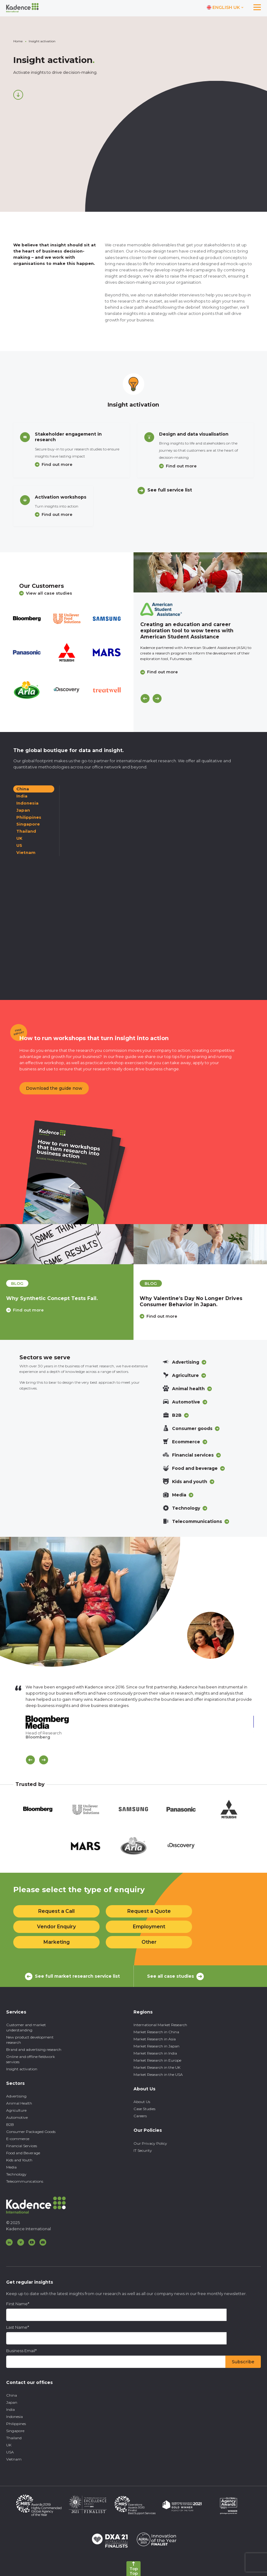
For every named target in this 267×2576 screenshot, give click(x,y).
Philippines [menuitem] (16, 2423)
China (22, 788)
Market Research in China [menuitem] (156, 2032)
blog (17, 1283)
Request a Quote (149, 1911)
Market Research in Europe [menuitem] (157, 2060)
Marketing (56, 1942)
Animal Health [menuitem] (19, 2103)
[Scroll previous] (30, 1760)
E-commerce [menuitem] (17, 2138)
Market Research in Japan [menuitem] (156, 2046)
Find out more (57, 464)
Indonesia (27, 803)
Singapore (28, 824)
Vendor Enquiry (56, 1927)
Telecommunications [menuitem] (24, 2181)
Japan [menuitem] (11, 2402)
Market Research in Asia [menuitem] (155, 2039)
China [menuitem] (11, 2395)
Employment (149, 1927)
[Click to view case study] (200, 572)
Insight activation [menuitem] (21, 2069)
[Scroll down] (18, 95)
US (19, 845)
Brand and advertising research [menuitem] (33, 2049)
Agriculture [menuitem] (16, 2110)
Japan (23, 810)
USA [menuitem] (10, 2452)
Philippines (28, 817)
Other (149, 1942)
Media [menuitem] (11, 2167)
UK (19, 838)
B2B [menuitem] (10, 2124)
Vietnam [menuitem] (14, 2459)
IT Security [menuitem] (143, 2150)
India (21, 795)
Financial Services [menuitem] (21, 2145)
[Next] (157, 698)
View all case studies (45, 593)
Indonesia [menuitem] (14, 2416)
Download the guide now (54, 1088)
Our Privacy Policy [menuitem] (150, 2143)
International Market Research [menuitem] (160, 2024)
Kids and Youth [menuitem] (19, 2160)
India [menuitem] (10, 2409)
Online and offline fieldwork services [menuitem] (30, 2059)
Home (18, 41)
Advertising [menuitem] (16, 2096)
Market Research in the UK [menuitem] (157, 2067)
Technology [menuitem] (16, 2174)
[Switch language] (225, 7)
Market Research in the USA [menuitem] (158, 2074)
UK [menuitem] (8, 2445)
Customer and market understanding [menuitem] (26, 2027)
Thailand (26, 831)
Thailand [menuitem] (14, 2438)
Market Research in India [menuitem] (155, 2053)
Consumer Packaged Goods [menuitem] (30, 2131)
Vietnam (25, 852)
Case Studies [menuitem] (144, 2108)
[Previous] (145, 698)
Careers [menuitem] (140, 2116)
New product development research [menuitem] (30, 2040)
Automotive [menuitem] (17, 2117)
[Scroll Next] (43, 1760)
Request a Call (56, 1911)
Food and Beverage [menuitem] (23, 2153)
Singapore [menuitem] (15, 2430)
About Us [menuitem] (142, 2101)
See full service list (169, 490)
